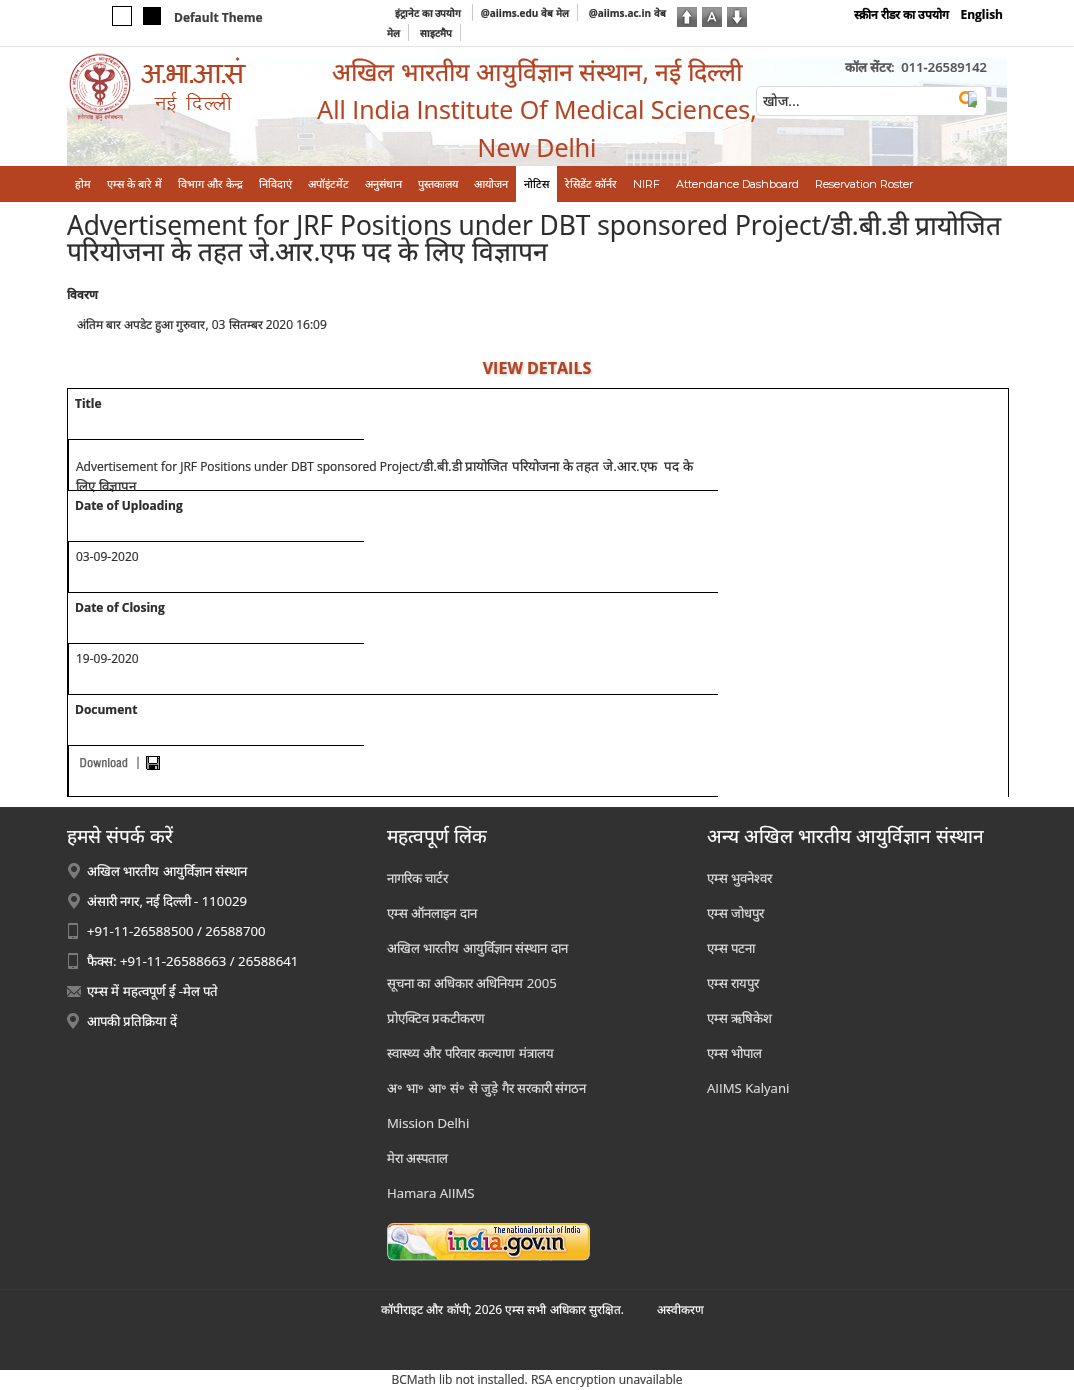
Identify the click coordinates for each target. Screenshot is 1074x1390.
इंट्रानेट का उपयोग (429, 13)
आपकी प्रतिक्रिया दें (132, 1021)
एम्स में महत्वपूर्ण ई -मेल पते (152, 991)
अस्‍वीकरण (680, 1309)
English (981, 14)
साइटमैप (436, 33)
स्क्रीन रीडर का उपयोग (901, 14)
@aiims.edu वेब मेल (525, 13)
